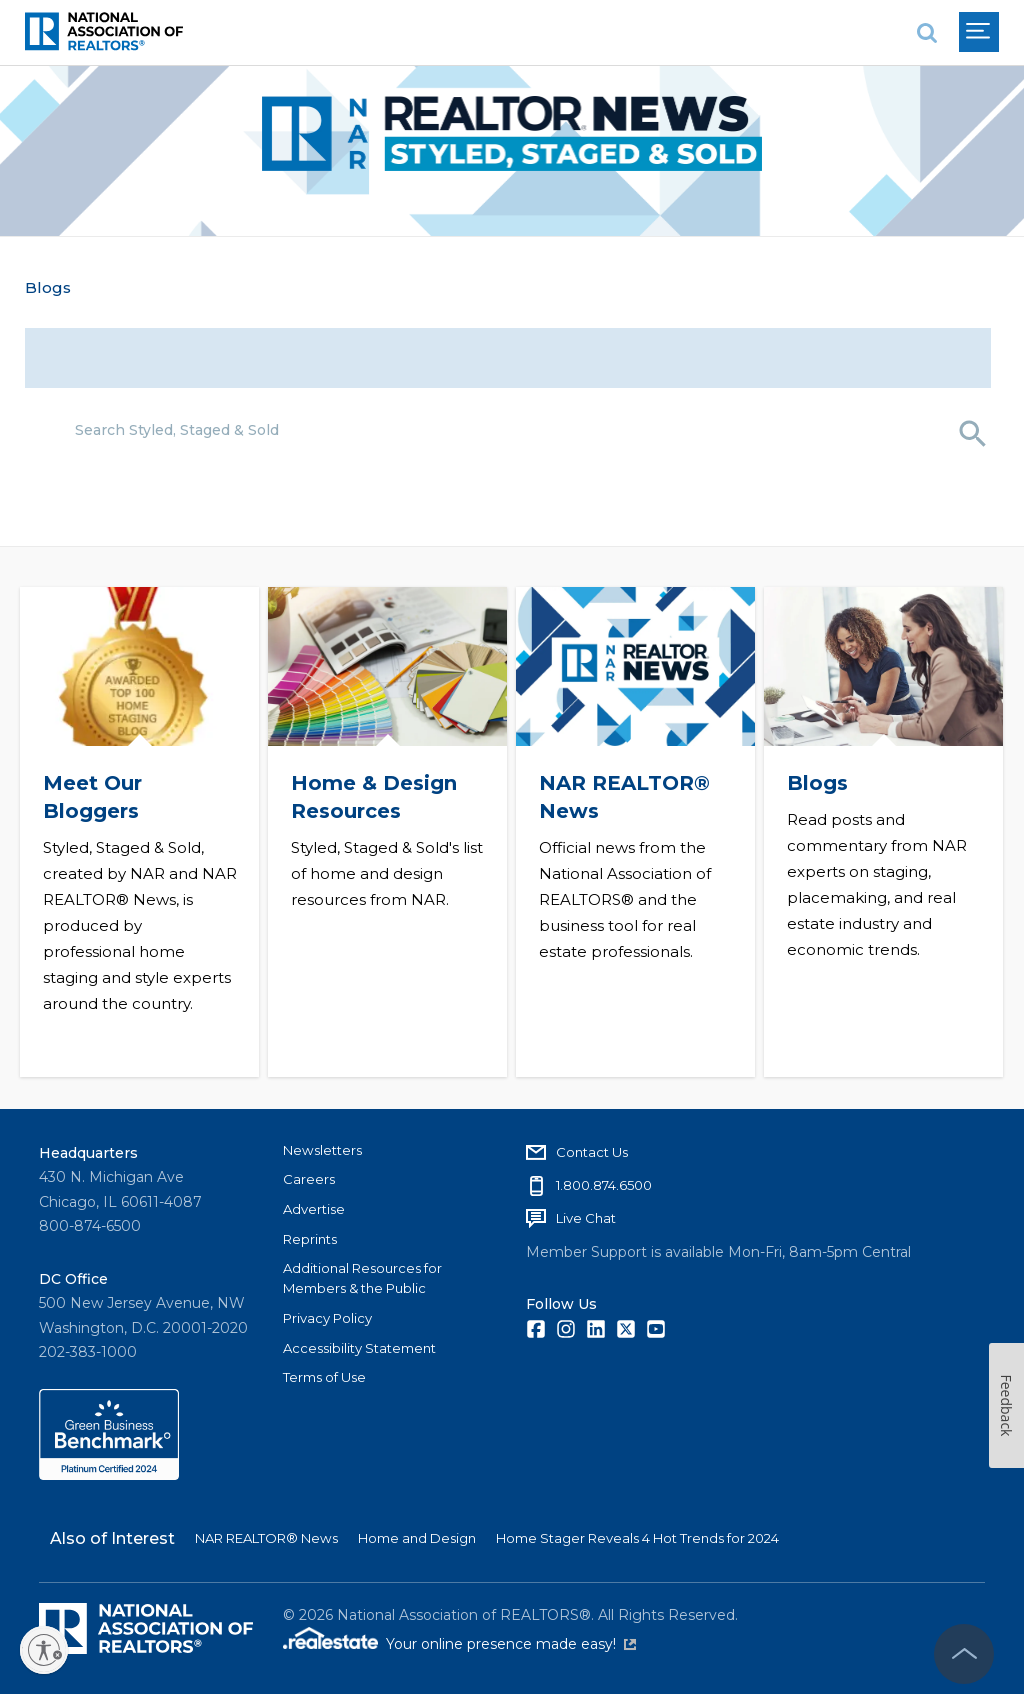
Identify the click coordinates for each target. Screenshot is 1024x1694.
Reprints (310, 1235)
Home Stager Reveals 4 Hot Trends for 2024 (637, 1534)
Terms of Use (324, 1374)
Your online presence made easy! (511, 1641)
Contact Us (592, 1148)
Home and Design (417, 1534)
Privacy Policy (327, 1314)
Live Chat (586, 1214)
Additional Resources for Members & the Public (362, 1275)
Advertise (314, 1205)
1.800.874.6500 (604, 1181)
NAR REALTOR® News (266, 1534)
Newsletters (322, 1146)
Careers (309, 1176)
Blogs (48, 287)
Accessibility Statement (359, 1344)
